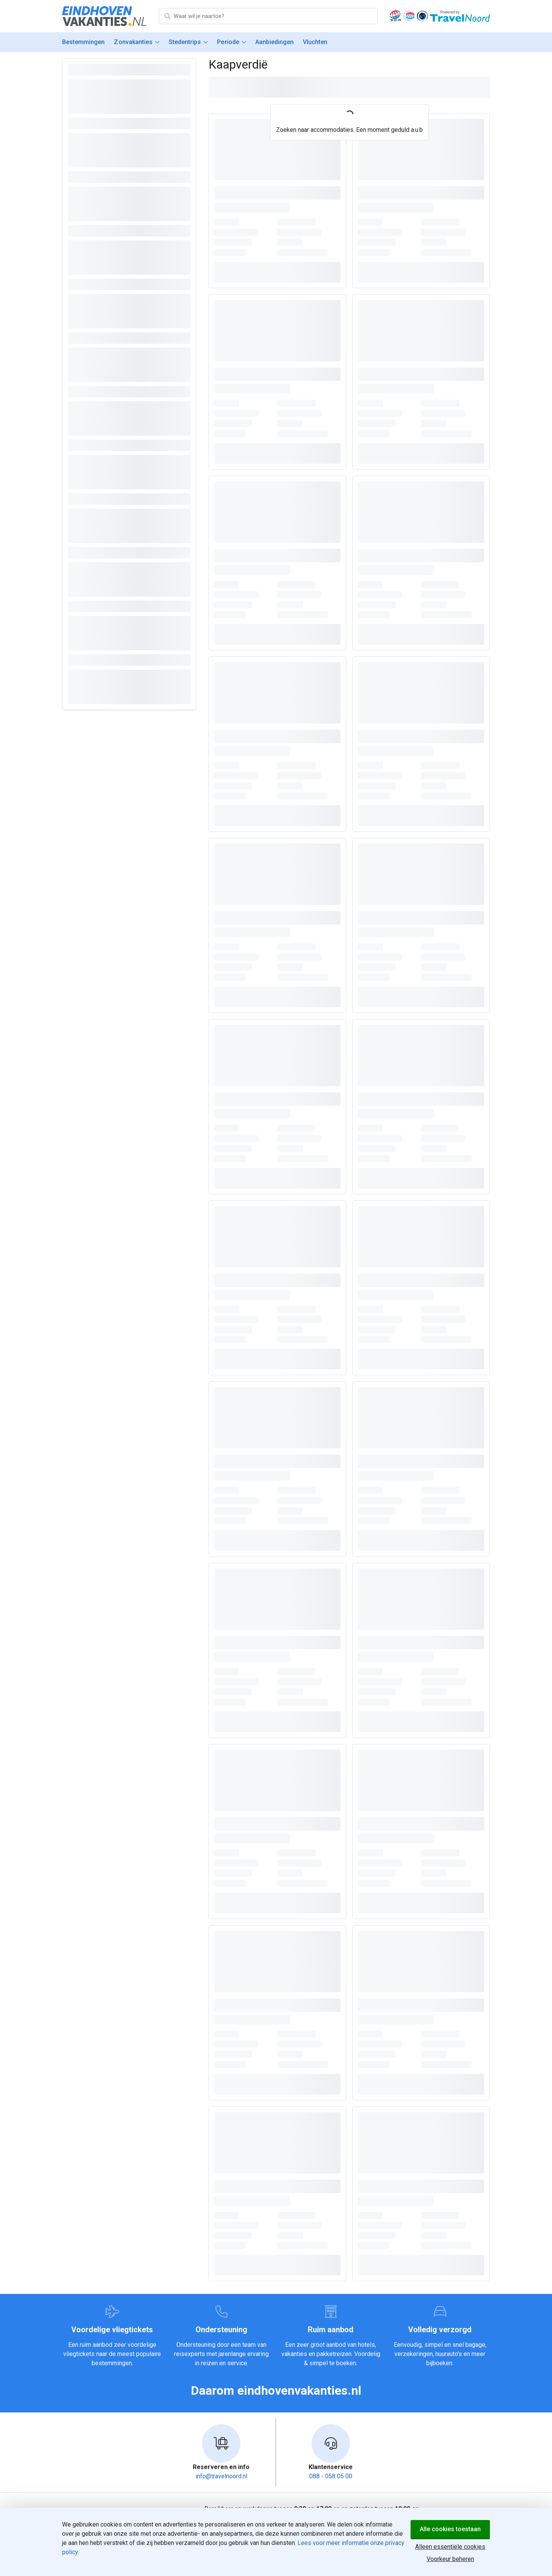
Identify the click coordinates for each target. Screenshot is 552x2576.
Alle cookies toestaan (450, 2529)
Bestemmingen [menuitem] (83, 42)
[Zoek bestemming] (274, 15)
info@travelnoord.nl (221, 2476)
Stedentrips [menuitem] (185, 42)
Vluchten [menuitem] (315, 42)
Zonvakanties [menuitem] (133, 42)
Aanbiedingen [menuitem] (274, 42)
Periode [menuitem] (228, 42)
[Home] (104, 16)
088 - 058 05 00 (330, 2476)
